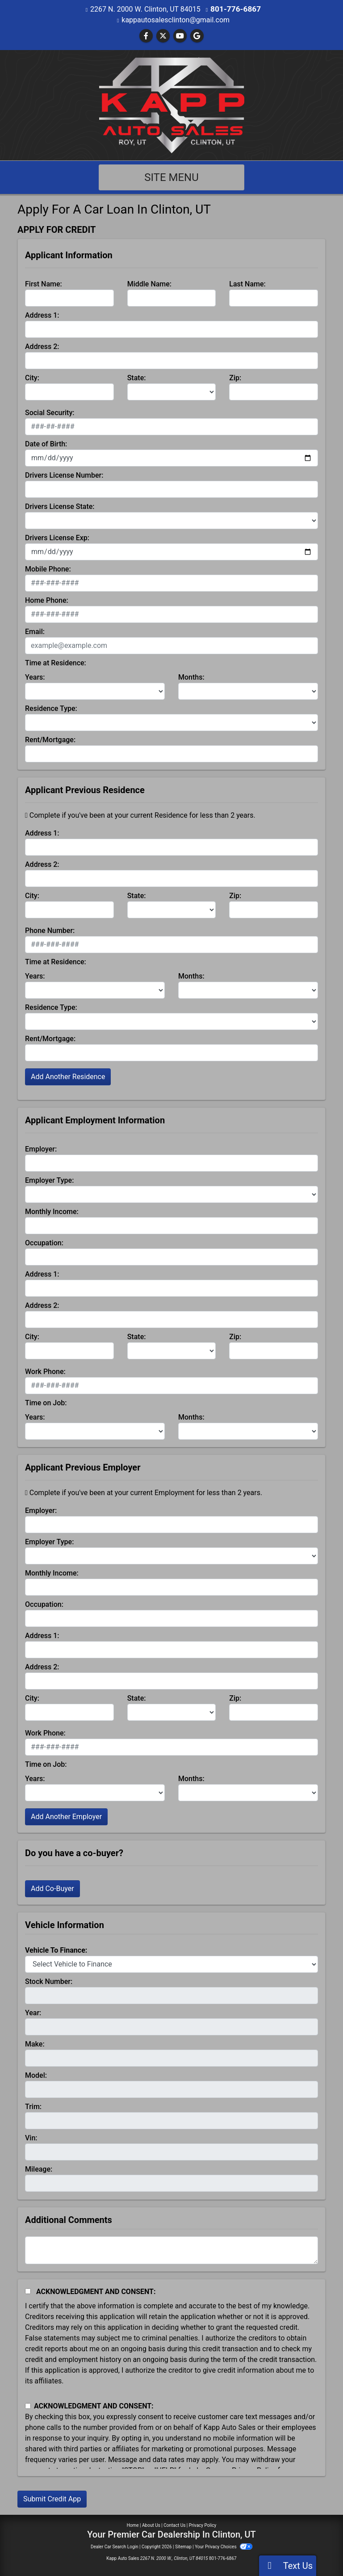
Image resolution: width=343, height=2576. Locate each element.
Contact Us (174, 2524)
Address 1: (42, 315)
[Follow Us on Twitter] (163, 35)
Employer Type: (49, 1180)
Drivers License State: (60, 506)
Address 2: (42, 346)
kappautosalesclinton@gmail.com (175, 19)
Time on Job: (46, 1402)
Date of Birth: (46, 443)
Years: (35, 676)
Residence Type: (51, 708)
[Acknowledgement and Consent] (28, 2291)
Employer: (41, 1148)
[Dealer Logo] (171, 104)
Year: (33, 2012)
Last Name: (247, 283)
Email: (35, 631)
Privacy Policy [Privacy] (203, 2524)
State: (136, 377)
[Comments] (171, 2250)
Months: (191, 676)
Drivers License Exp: (57, 537)
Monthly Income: (52, 1211)
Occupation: (44, 1242)
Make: (35, 2043)
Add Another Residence (68, 1076)
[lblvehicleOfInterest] (171, 1963)
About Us (151, 2524)
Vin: (31, 2137)
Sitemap (183, 2546)
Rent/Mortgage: (50, 739)
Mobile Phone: (48, 568)
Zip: (235, 377)
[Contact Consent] (28, 2405)
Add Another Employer (66, 1816)
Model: (36, 2075)
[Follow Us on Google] (197, 35)
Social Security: (50, 412)
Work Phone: (45, 1371)
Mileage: (38, 2168)
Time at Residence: (55, 662)
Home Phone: (46, 600)
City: (32, 377)
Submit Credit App (52, 2498)
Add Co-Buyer (52, 1888)
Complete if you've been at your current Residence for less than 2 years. (140, 815)
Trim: (33, 2106)
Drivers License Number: (64, 475)
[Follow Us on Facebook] (146, 35)
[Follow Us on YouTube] (180, 35)
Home (133, 2524)
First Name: (43, 283)
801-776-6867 (235, 8)
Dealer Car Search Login (114, 2546)
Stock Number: (48, 1981)
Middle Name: (149, 283)
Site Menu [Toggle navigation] (171, 177)
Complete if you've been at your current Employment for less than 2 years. (143, 1492)
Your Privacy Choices (223, 2546)
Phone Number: (50, 930)
